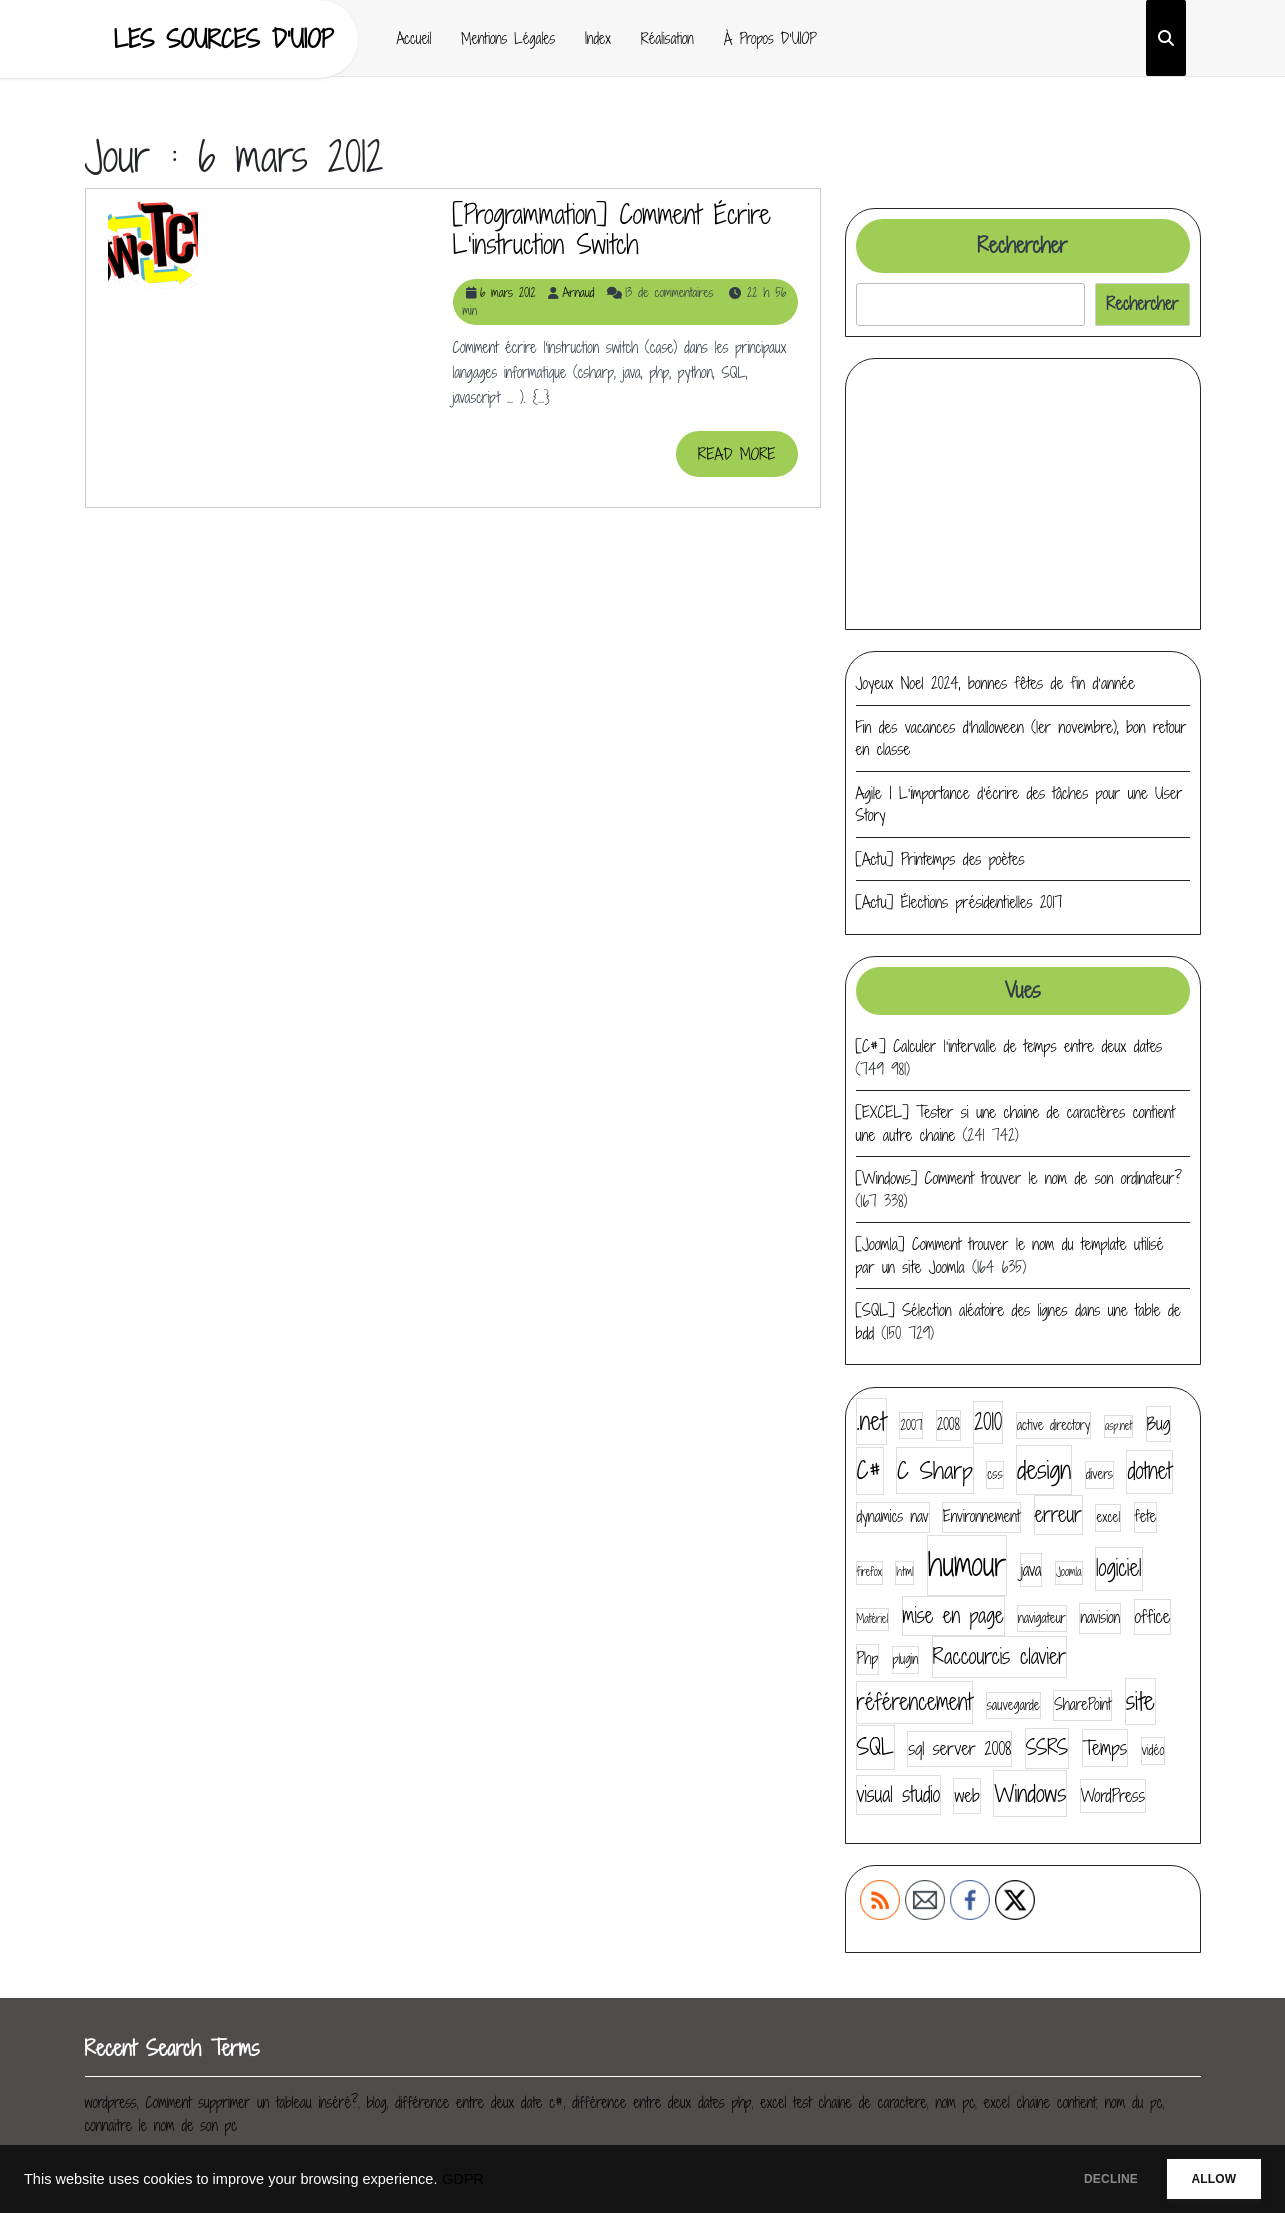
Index (598, 38)
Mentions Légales (508, 38)
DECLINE (1080, 2179)
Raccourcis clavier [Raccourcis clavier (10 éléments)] (999, 1656)
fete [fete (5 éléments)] (1146, 1516)
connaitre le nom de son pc (161, 2125)
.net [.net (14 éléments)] (871, 1421)
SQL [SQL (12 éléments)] (875, 1746)
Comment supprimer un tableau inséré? (251, 2102)
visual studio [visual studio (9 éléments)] (898, 1794)
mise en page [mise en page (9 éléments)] (953, 1615)
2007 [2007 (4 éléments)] (911, 1425)
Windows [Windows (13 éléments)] (1030, 1793)
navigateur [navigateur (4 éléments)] (1042, 1618)
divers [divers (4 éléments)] (1099, 1474)
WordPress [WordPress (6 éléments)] (1113, 1795)
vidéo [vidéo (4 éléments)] (1153, 1750)
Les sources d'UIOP (224, 38)
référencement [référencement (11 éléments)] (915, 1702)
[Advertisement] (1023, 494)
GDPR (463, 2179)
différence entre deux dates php (661, 2102)
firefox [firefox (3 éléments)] (869, 1572)
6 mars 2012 (508, 292)
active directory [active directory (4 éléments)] (1053, 1425)
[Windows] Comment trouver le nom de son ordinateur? (1019, 1178)
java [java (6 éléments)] (1031, 1569)
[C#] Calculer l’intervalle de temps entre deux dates (1009, 1046)
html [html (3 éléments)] (904, 1572)
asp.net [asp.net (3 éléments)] (1119, 1426)
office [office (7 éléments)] (1153, 1616)
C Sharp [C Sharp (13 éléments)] (935, 1470)
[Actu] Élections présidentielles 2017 (959, 902)
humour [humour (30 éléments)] (967, 1564)
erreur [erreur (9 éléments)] (1058, 1514)
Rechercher (1022, 245)
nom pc (955, 2102)
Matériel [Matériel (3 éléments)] (873, 1619)
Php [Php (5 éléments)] (868, 1658)
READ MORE (747, 460)
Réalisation (667, 38)
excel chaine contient (1040, 2102)
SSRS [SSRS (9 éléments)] (1047, 1747)
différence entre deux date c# (479, 2102)
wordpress (111, 2102)
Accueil (414, 38)
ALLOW (1203, 2179)
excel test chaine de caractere (843, 2102)
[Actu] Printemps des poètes (940, 859)
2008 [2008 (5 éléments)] (948, 1424)
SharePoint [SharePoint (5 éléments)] (1082, 1704)
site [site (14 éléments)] (1140, 1701)
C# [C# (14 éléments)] (870, 1470)
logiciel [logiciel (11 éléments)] (1119, 1568)
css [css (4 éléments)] (994, 1474)
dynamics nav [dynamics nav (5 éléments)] (893, 1516)
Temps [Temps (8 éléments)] (1105, 1748)
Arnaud (578, 292)
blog (377, 2102)
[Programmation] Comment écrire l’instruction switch (612, 229)
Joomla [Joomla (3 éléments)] (1069, 1572)
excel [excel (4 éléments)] (1108, 1517)
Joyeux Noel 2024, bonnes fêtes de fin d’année (995, 683)
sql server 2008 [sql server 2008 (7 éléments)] (959, 1748)
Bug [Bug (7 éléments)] (1159, 1423)
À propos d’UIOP (770, 38)
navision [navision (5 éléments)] (1100, 1617)
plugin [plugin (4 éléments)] (906, 1659)
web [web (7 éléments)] (966, 1795)
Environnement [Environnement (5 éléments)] (981, 1516)
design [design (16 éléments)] (1044, 1469)
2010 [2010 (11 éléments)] (988, 1422)
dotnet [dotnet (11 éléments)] (1149, 1471)
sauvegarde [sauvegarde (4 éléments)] (1013, 1705)
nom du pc (1134, 2102)
